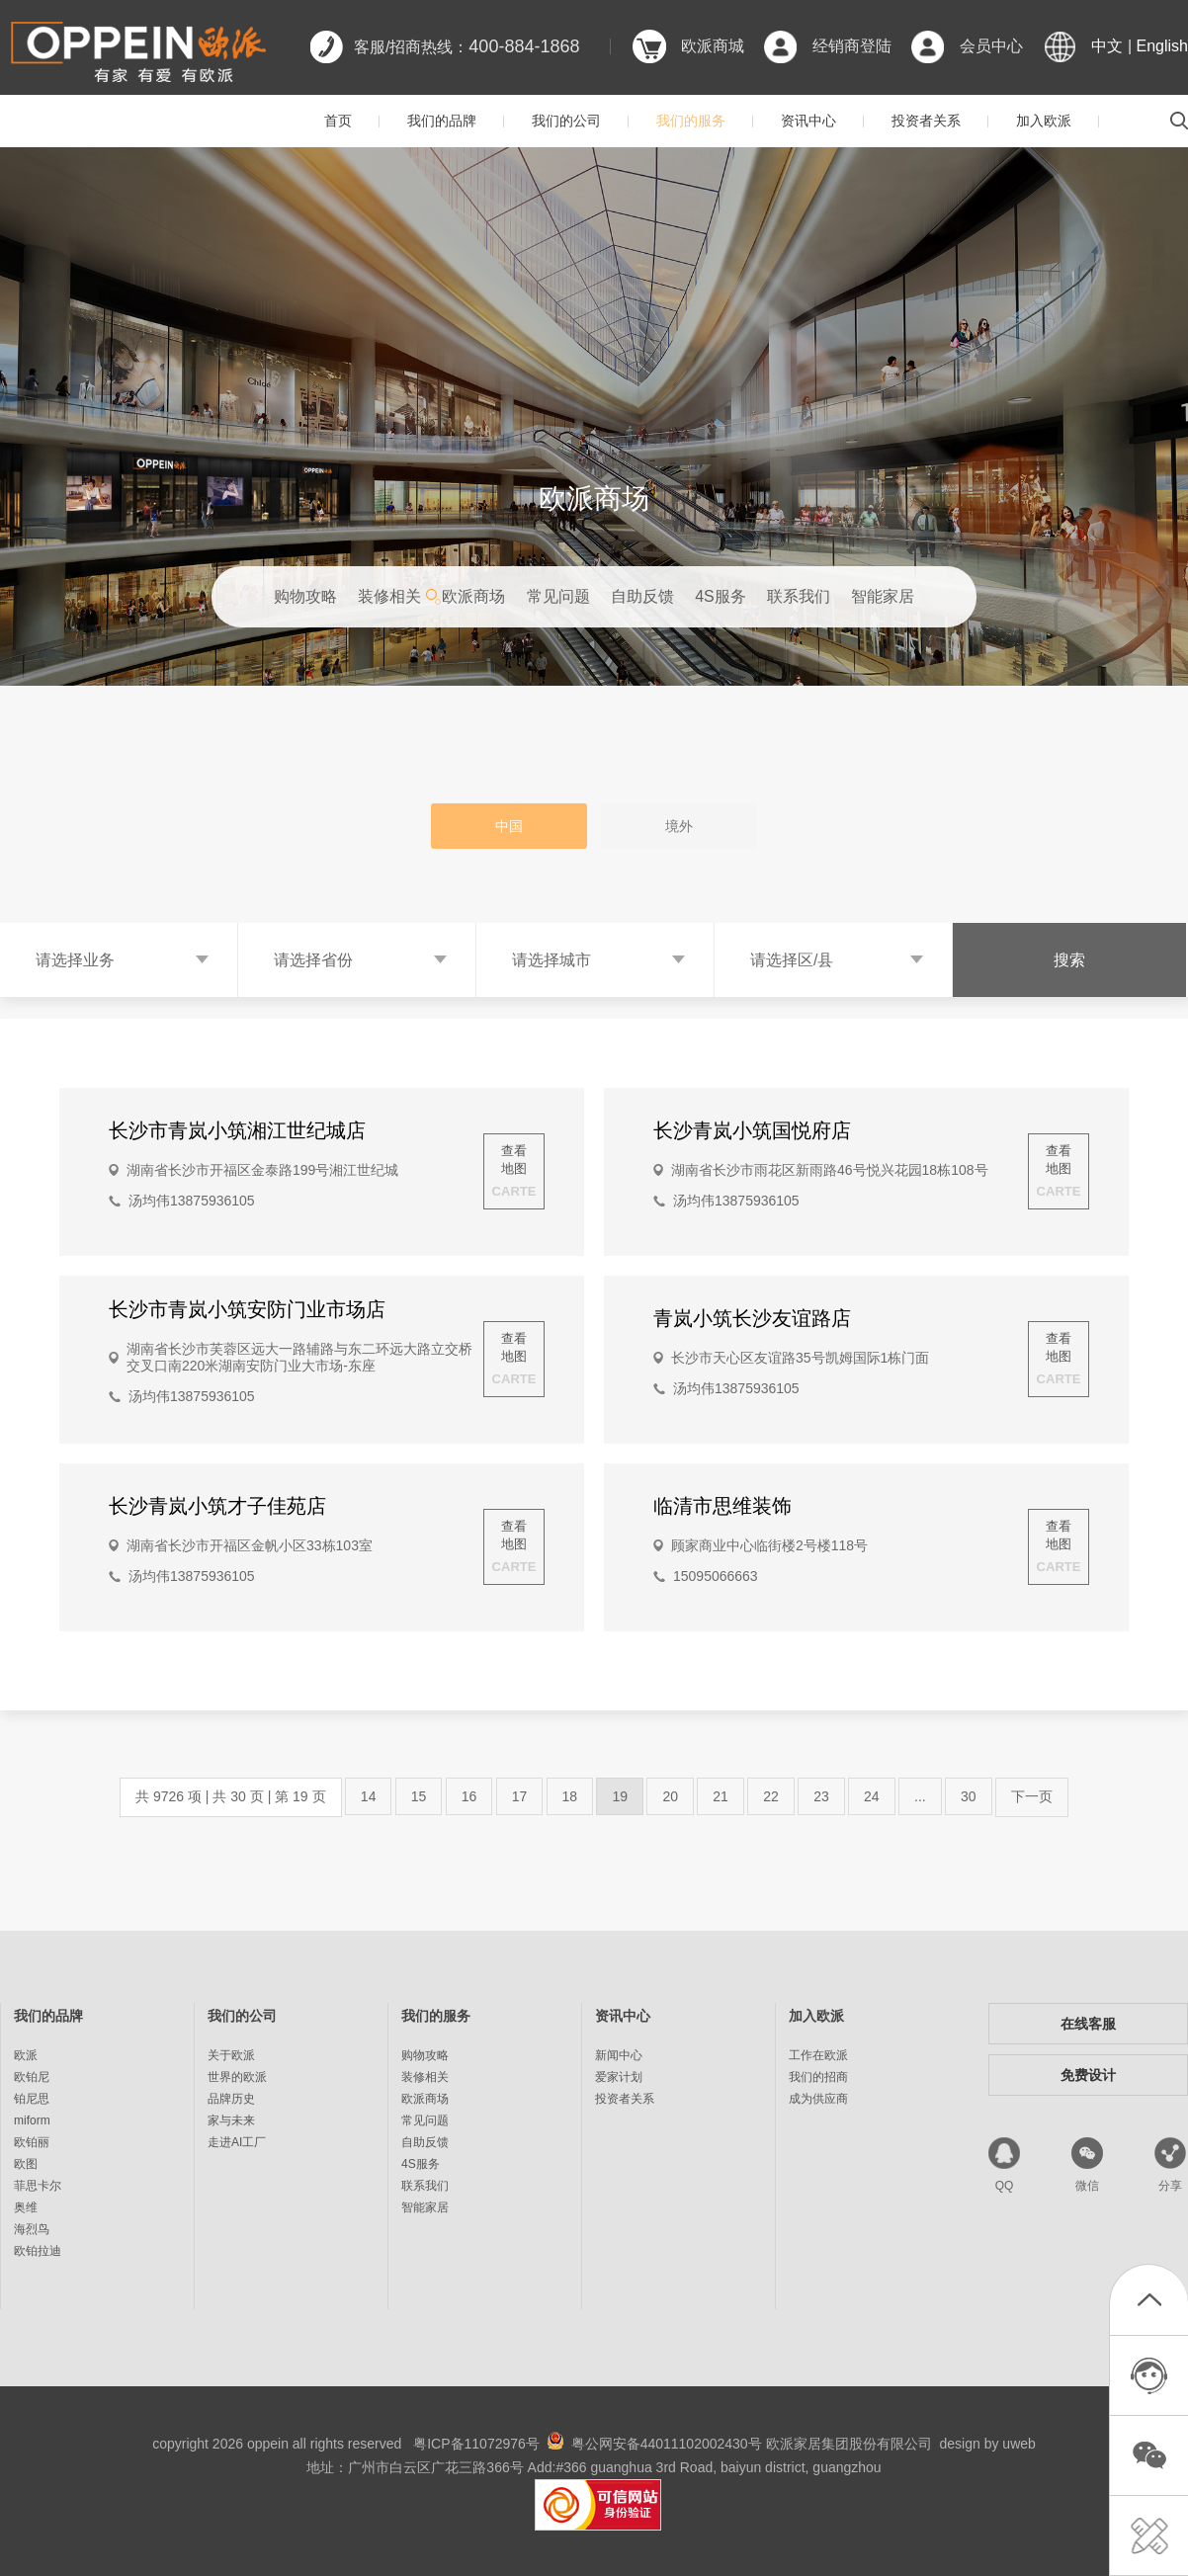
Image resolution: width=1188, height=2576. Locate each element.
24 (872, 1796)
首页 (338, 120)
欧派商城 (712, 46)
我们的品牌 (441, 120)
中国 (509, 826)
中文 (1107, 46)
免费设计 (1088, 2075)
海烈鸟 (31, 2229)
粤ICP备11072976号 (476, 2443)
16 (469, 1796)
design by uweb (988, 2443)
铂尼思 (31, 2099)
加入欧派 (1043, 120)
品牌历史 (231, 2099)
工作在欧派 (818, 2055)
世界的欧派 (237, 2077)
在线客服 (1088, 2024)
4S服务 (720, 596)
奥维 (26, 2207)
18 (570, 1796)
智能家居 (882, 596)
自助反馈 (642, 596)
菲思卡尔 (37, 2186)
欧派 (26, 2055)
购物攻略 (305, 596)
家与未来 (231, 2120)
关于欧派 (231, 2055)
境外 (679, 826)
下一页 (1032, 1796)
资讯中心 (808, 120)
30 (968, 1796)
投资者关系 (926, 120)
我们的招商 (818, 2077)
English (1162, 46)
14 (369, 1796)
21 (720, 1796)
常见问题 (558, 596)
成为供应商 (818, 2099)
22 (771, 1796)
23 (821, 1796)
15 (419, 1796)
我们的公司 (566, 120)
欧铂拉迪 (37, 2251)
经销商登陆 (851, 46)
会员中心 (991, 46)
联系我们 (798, 596)
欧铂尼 (31, 2077)
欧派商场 (473, 596)
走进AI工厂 (237, 2142)
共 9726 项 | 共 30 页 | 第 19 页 (230, 1796)
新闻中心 (618, 2055)
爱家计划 (618, 2077)
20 (670, 1796)
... (920, 1796)
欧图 (26, 2164)
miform (32, 2120)
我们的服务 (690, 120)
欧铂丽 (31, 2142)
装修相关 (389, 596)
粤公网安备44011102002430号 (666, 2443)
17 (520, 1796)
